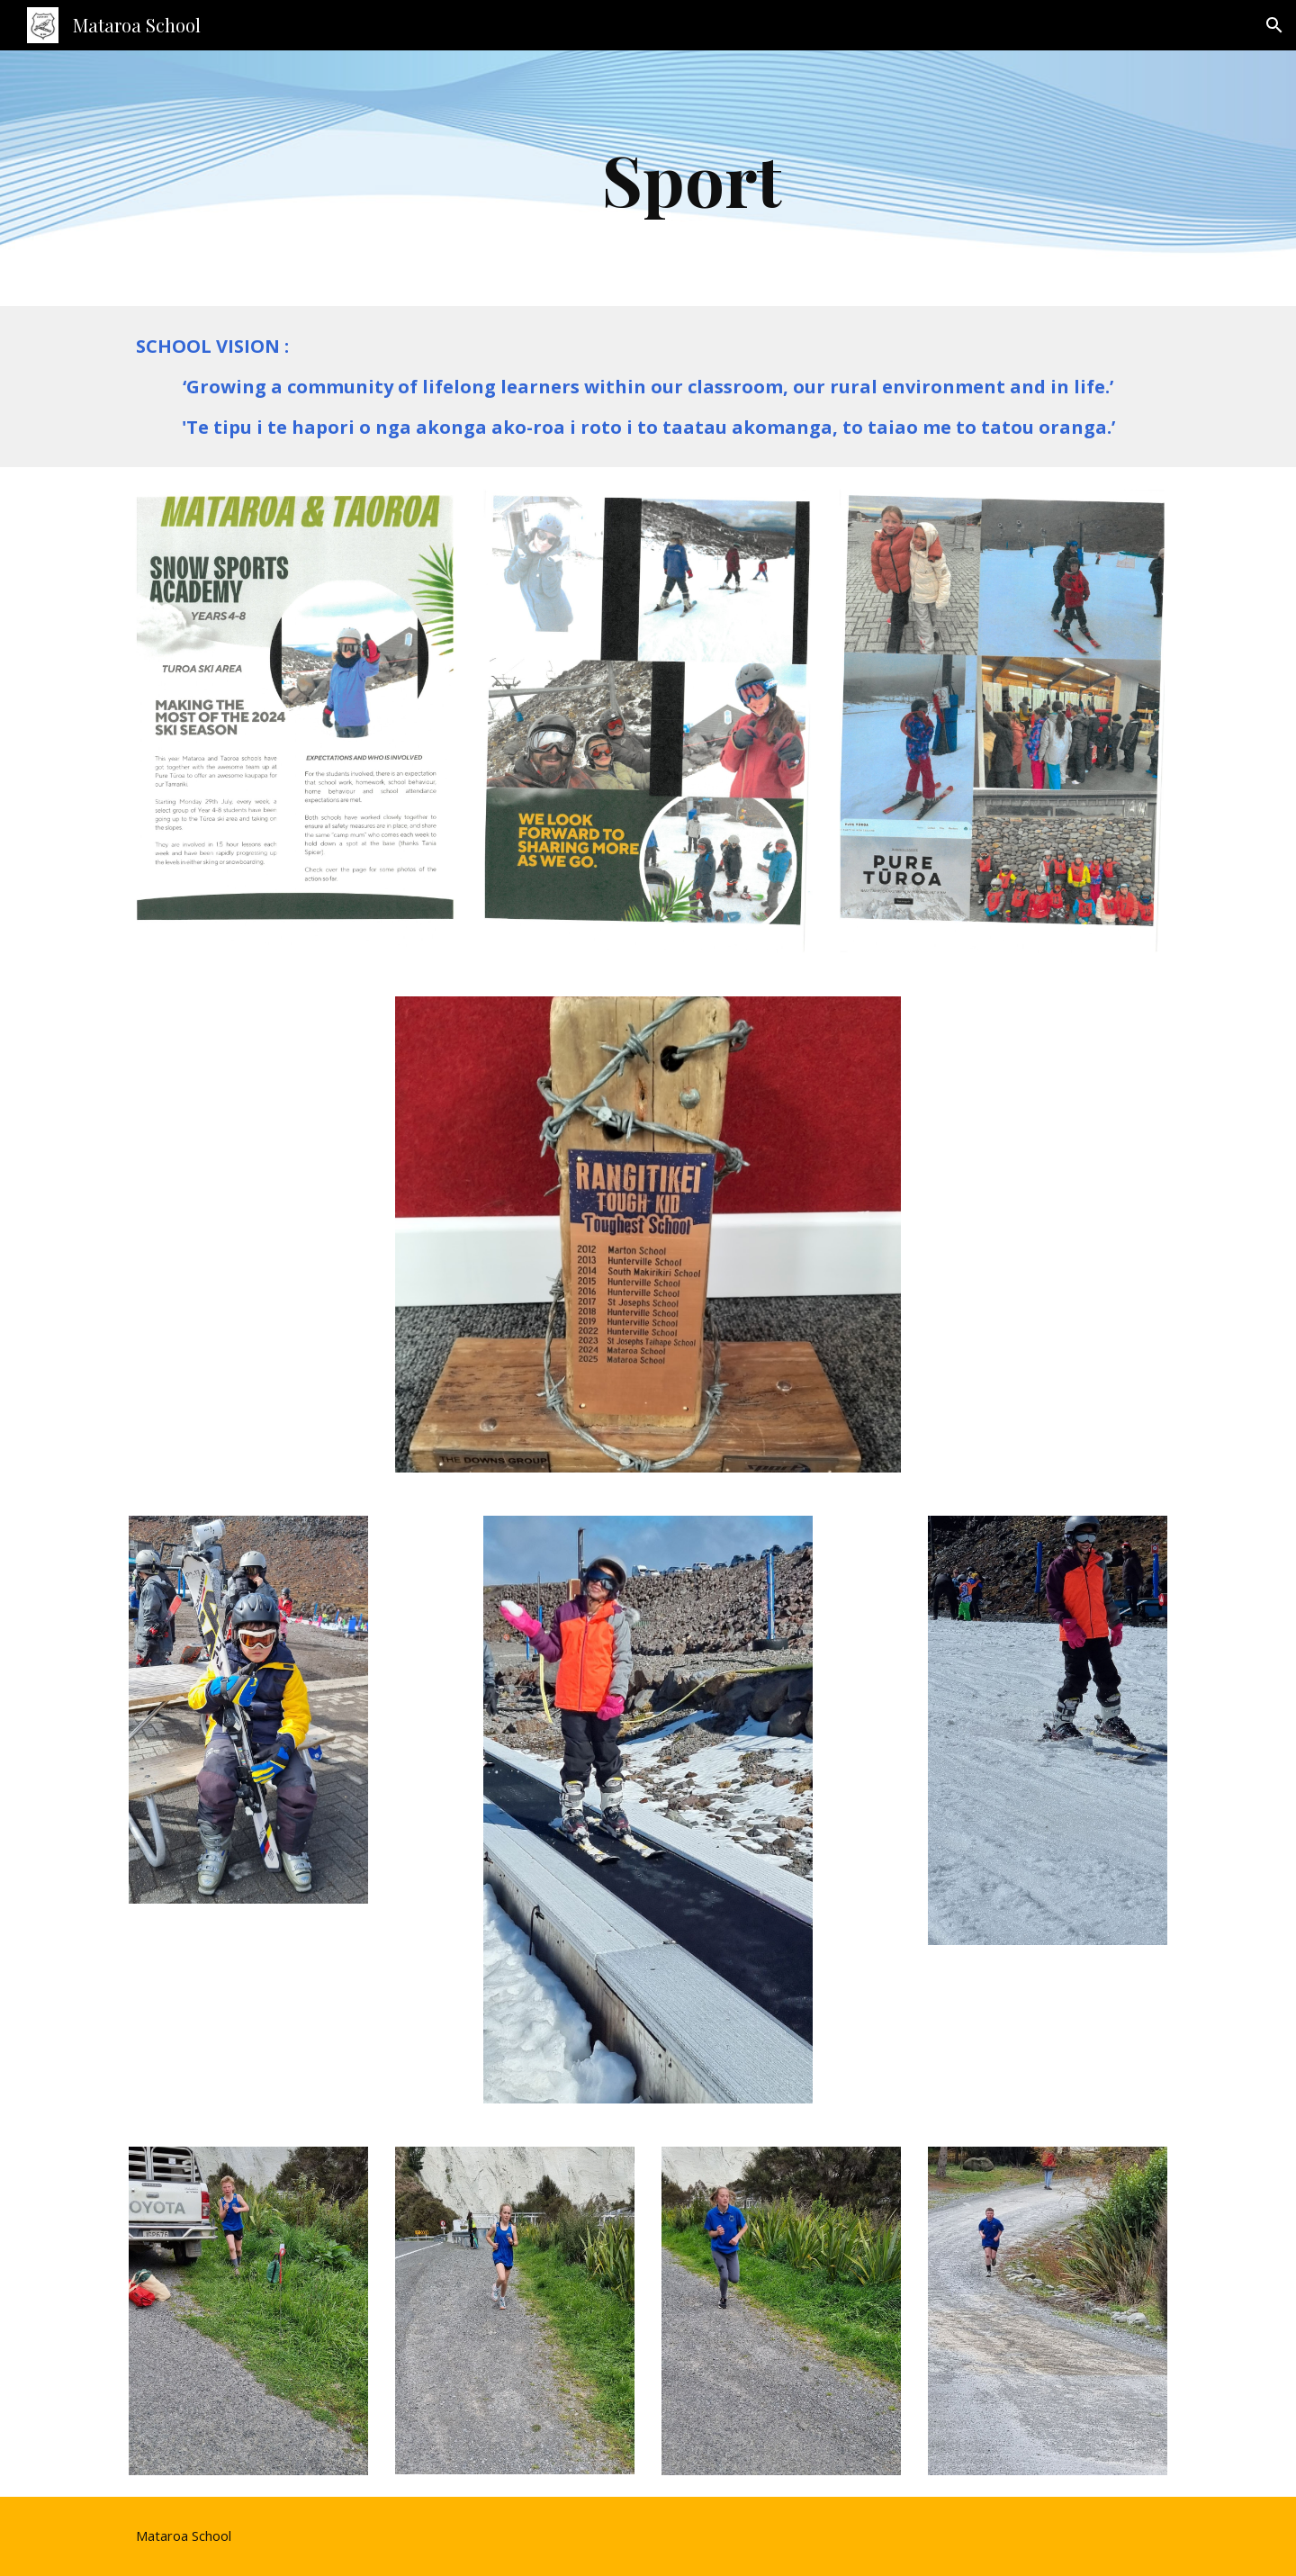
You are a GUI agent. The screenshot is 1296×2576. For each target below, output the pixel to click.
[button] (1274, 25)
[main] (692, 178)
